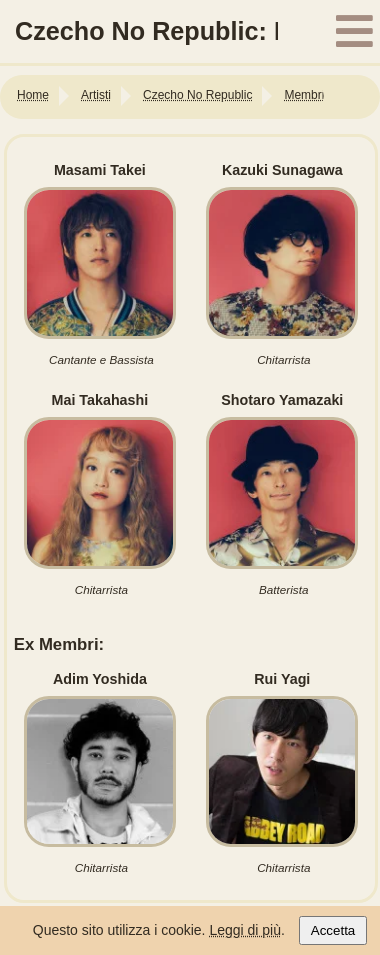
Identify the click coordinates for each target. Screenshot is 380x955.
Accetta (333, 930)
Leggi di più (245, 930)
